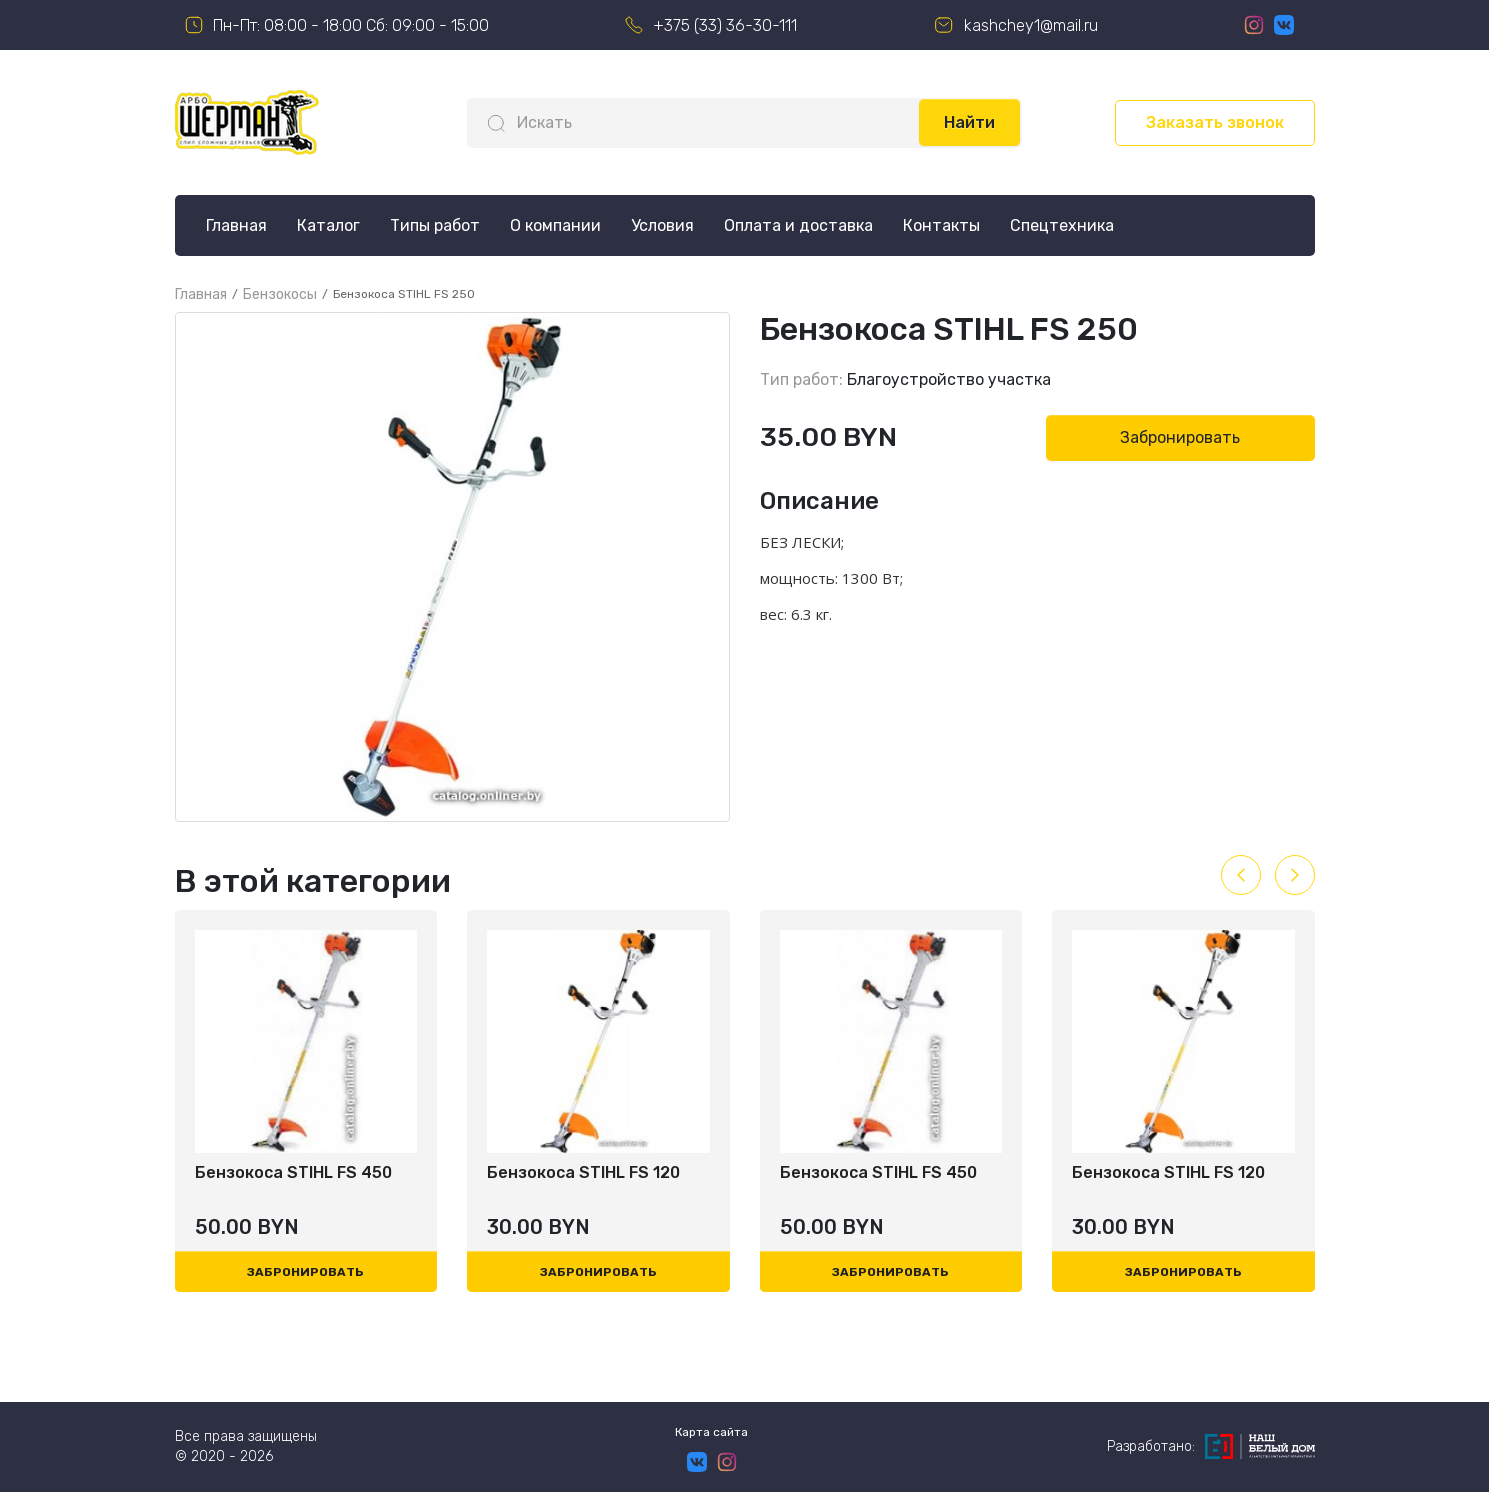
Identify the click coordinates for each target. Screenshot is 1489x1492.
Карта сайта (711, 1432)
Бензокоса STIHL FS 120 (583, 1172)
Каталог (328, 225)
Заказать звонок (1215, 122)
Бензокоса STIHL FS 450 (293, 1172)
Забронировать (1180, 437)
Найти (969, 122)
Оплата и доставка (798, 225)
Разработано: (1211, 1446)
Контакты (941, 225)
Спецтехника (1062, 225)
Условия (662, 225)
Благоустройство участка (949, 379)
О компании (555, 225)
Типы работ (435, 225)
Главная (236, 225)
